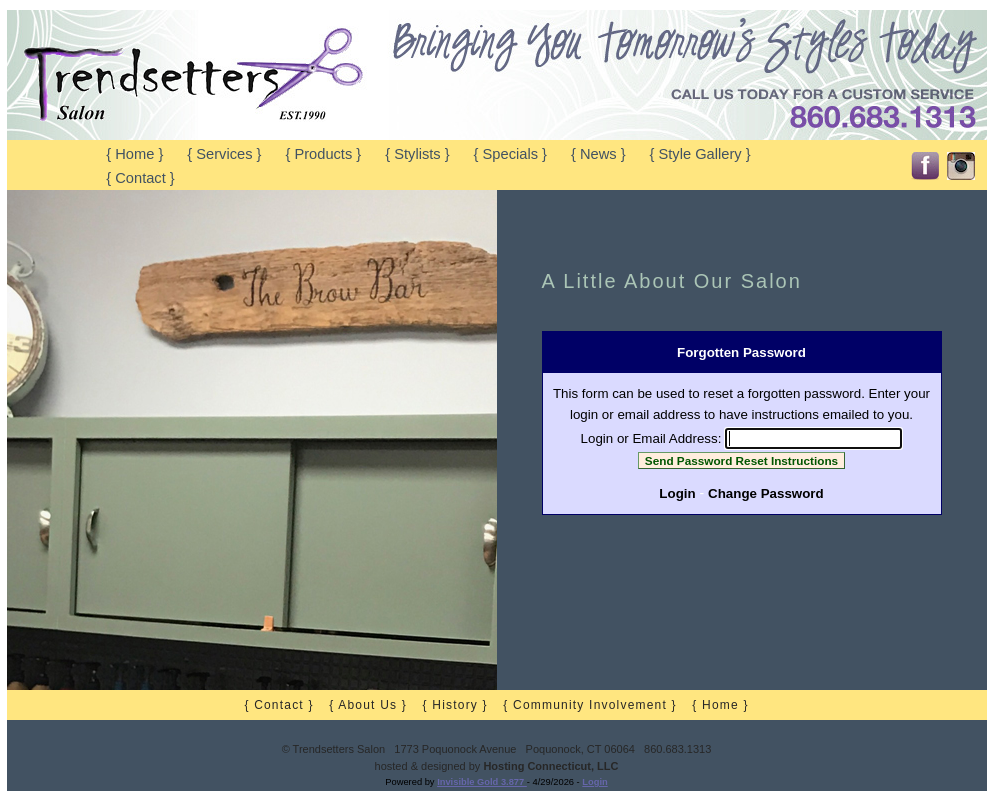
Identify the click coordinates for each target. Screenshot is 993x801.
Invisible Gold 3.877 (482, 782)
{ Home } (134, 154)
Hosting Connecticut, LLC (550, 766)
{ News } (598, 154)
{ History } (455, 705)
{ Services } (224, 154)
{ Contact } (140, 178)
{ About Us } (368, 705)
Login (677, 493)
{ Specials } (510, 154)
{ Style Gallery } (700, 154)
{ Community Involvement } (589, 705)
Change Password (766, 493)
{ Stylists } (417, 154)
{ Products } (323, 154)
